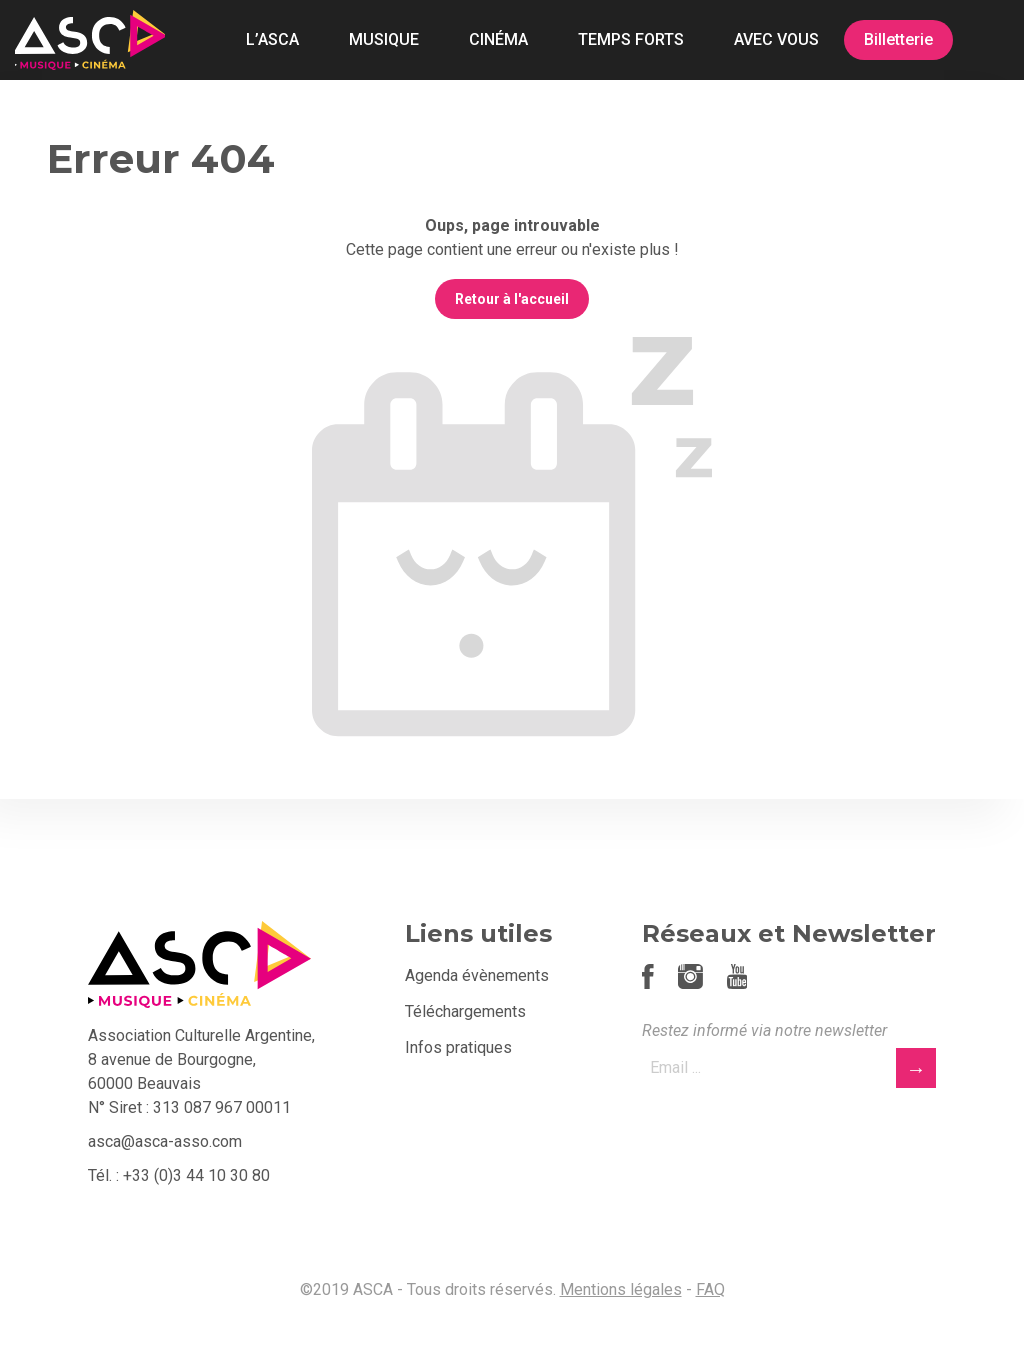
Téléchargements (465, 1011)
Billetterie (898, 39)
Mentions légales (621, 1289)
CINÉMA (498, 39)
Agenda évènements (477, 975)
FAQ (710, 1289)
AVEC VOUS (776, 39)
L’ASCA (272, 39)
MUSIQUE (384, 39)
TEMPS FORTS (631, 39)
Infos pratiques (458, 1047)
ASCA (90, 40)
